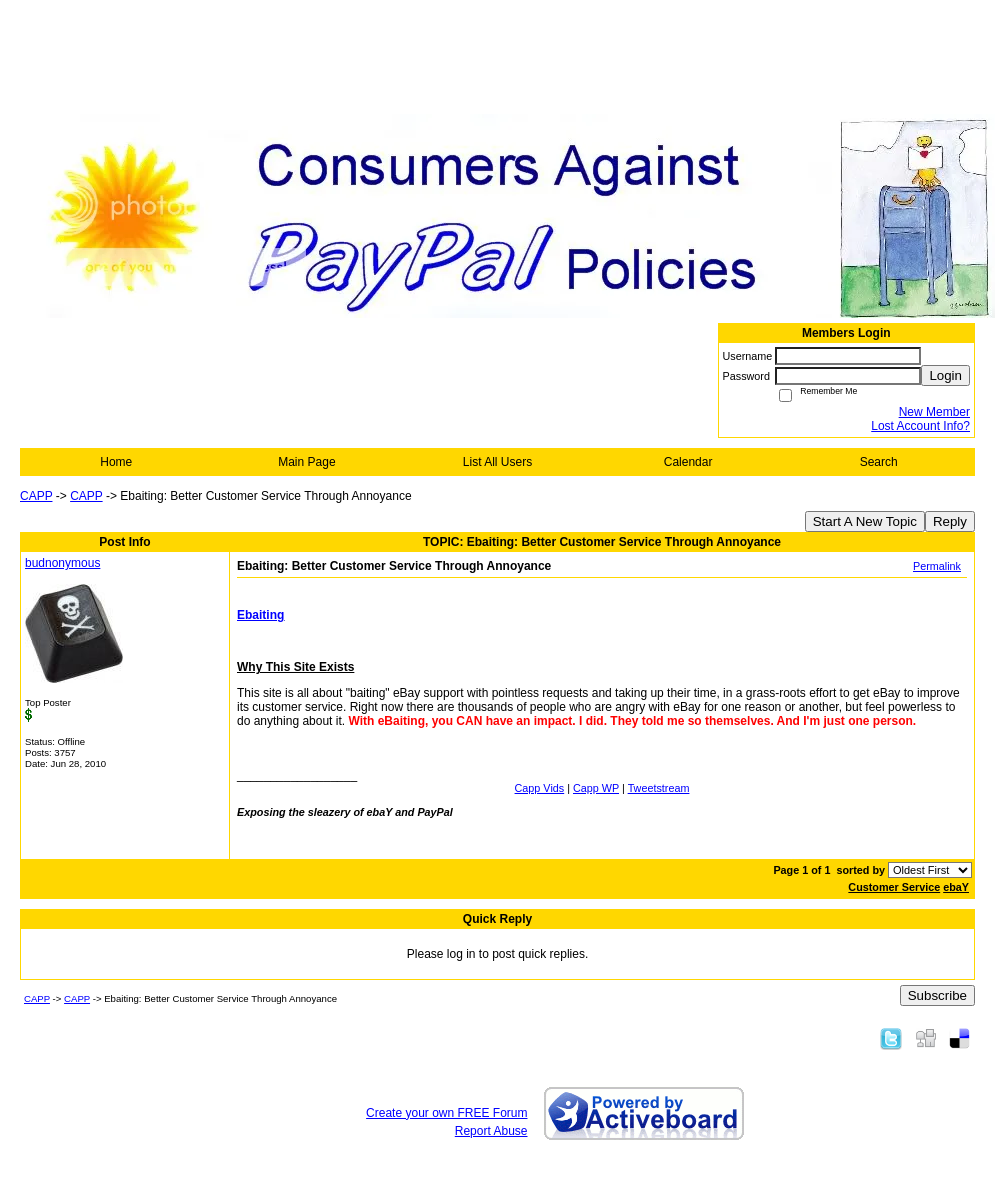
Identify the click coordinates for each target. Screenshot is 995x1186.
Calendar (688, 462)
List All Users (497, 462)
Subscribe (937, 995)
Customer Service (894, 887)
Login (945, 375)
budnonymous (62, 563)
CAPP (36, 496)
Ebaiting (260, 615)
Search (879, 462)
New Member (934, 412)
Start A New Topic (865, 521)
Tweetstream (659, 788)
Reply (950, 521)
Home (116, 462)
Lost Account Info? (920, 426)
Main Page (306, 462)
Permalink (937, 566)
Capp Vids (540, 788)
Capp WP (596, 788)
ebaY (956, 887)
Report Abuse (491, 1131)
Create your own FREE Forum (446, 1113)
